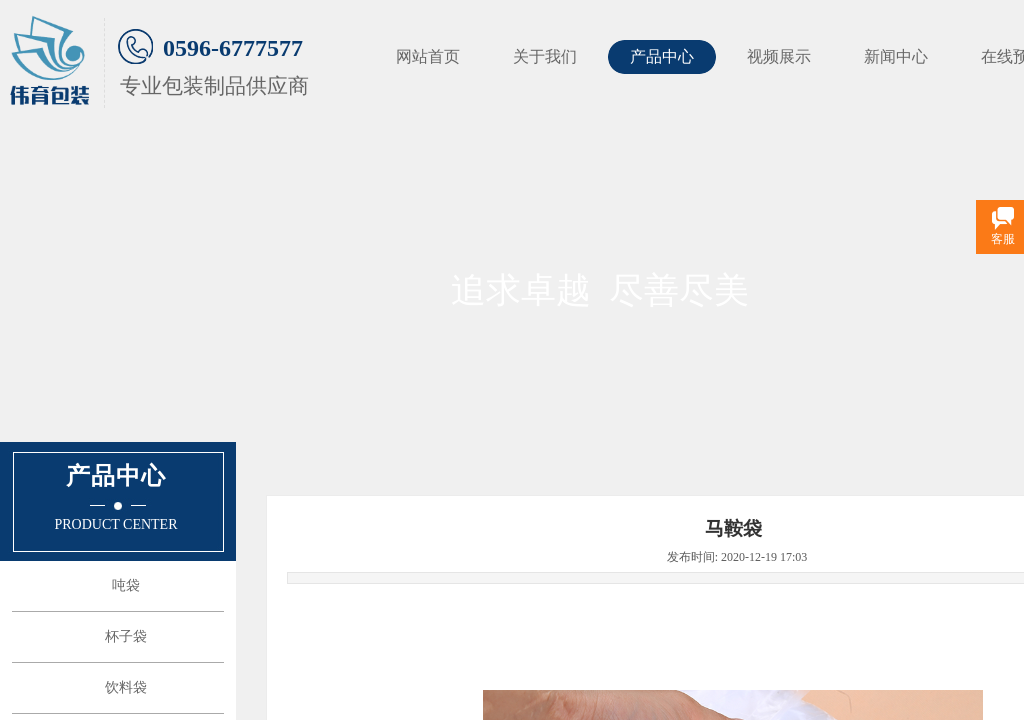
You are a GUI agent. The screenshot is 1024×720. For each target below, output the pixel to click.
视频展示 (779, 56)
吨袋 (126, 585)
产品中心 (662, 56)
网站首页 (428, 56)
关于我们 (545, 56)
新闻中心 (896, 56)
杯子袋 (126, 636)
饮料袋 (126, 687)
